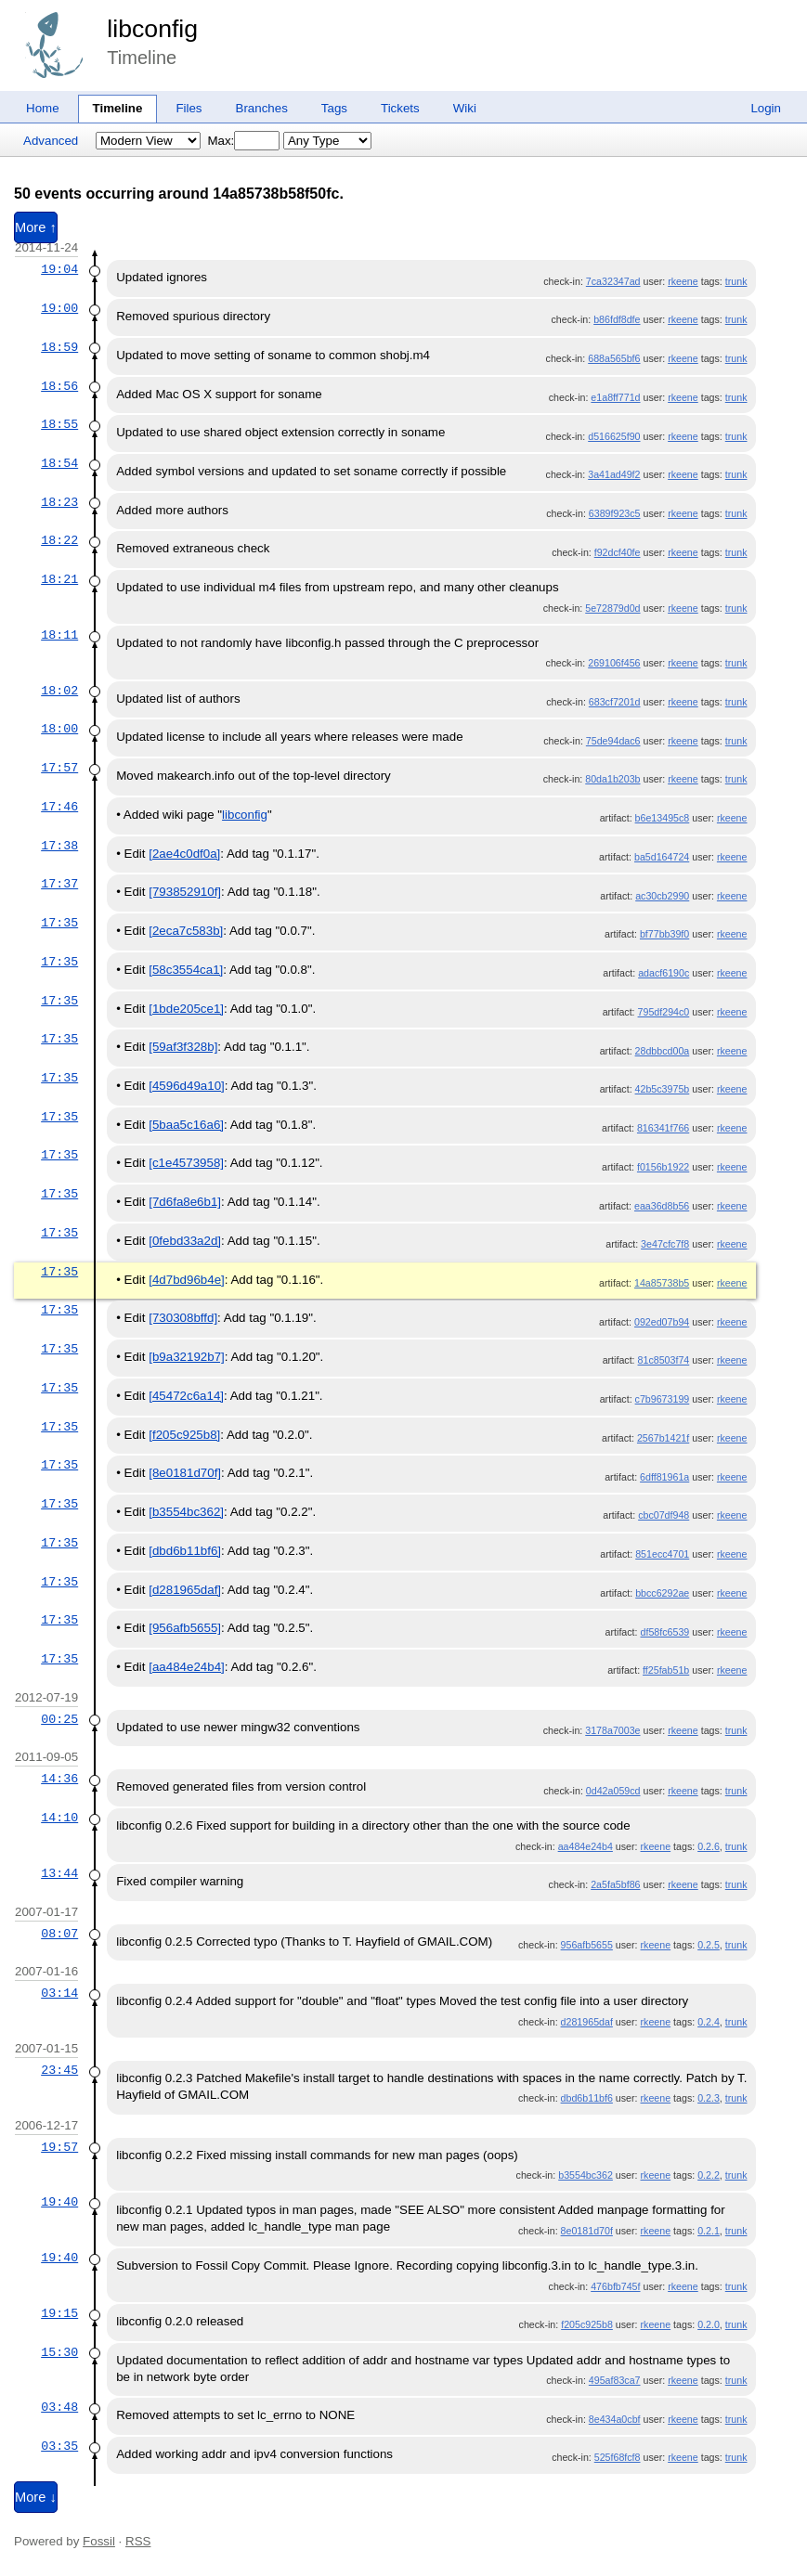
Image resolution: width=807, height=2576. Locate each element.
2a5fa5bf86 (615, 1884)
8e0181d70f (587, 2230)
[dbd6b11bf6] (185, 1551)
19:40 (59, 2202)
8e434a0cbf (615, 2419)
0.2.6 (708, 1846)
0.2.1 (708, 2230)
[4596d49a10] (187, 1086)
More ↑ (36, 227)
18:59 (59, 347)
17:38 (59, 845)
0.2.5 (708, 1944)
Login (765, 108)
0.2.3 (708, 2098)
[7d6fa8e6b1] (185, 1202)
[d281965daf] (185, 1590)
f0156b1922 (663, 1166)
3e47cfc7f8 (665, 1243)
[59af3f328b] (183, 1047)
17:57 (59, 767)
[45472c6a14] (186, 1396)
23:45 (59, 2070)
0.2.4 (708, 2021)
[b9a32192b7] (187, 1357)
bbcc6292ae (662, 1593)
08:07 (59, 1933)
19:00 (59, 308)
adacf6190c (663, 972)
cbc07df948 (663, 1515)
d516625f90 (614, 436)
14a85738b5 (661, 1282)
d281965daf (587, 2021)
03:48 (59, 2407)
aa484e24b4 (585, 1846)
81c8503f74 (664, 1360)
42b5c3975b (662, 1088)
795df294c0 (664, 1011)
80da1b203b (612, 778)
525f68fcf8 (617, 2457)
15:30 (59, 2352)
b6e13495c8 (662, 817)
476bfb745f (615, 2286)
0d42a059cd (613, 1790)
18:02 (59, 690)
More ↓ (36, 2497)
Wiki (464, 108)
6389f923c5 (615, 513)
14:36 (59, 1778)
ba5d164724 (661, 856)
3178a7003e (612, 1730)
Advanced (50, 141)
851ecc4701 (662, 1554)
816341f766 (663, 1127)
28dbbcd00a (662, 1050)
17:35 (59, 922)
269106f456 (614, 662)
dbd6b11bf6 (587, 2098)
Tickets (400, 108)
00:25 (59, 1719)
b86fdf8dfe (616, 319)
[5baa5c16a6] (186, 1125)
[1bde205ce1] (186, 1009)
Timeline (118, 108)
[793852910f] (185, 892)
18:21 (59, 579)
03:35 (59, 2446)
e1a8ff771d (615, 397)
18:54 (59, 463)
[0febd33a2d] (185, 1241)
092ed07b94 (661, 1321)
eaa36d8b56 (661, 1205)
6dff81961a (664, 1476)
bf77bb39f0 (664, 933)
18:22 (59, 540)
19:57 (59, 2147)
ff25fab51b (666, 1670)
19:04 (59, 269)
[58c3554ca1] (186, 970)
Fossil (99, 2541)
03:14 (59, 1993)
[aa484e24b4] (187, 1667)
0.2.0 (708, 2324)
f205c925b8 (587, 2324)
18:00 (59, 728)
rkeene (683, 281)
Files (189, 108)
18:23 (59, 502)
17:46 (59, 806)
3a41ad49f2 (614, 474)
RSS (137, 2541)
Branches (262, 108)
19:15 (59, 2313)
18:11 (59, 635)
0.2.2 (708, 2175)
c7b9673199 (662, 1399)
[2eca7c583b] (186, 931)
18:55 (59, 424)
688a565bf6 (614, 358)
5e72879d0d (612, 608)
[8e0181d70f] (185, 1473)
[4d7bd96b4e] (187, 1280)
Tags (334, 108)
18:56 (59, 386)
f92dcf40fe (617, 552)
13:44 (59, 1873)
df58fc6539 (665, 1632)
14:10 (59, 1817)
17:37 (59, 883)
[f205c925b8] (184, 1435)
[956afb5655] (185, 1628)
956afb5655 (587, 1944)
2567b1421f (663, 1437)
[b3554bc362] (186, 1512)
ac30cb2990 (662, 895)
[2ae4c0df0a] (184, 854)
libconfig (152, 29)
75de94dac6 (613, 740)
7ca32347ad (613, 281)
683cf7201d (615, 701)
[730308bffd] (183, 1318)
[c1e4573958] (186, 1163)
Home (42, 108)
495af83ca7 (615, 2380)
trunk (736, 281)
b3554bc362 (585, 2175)
